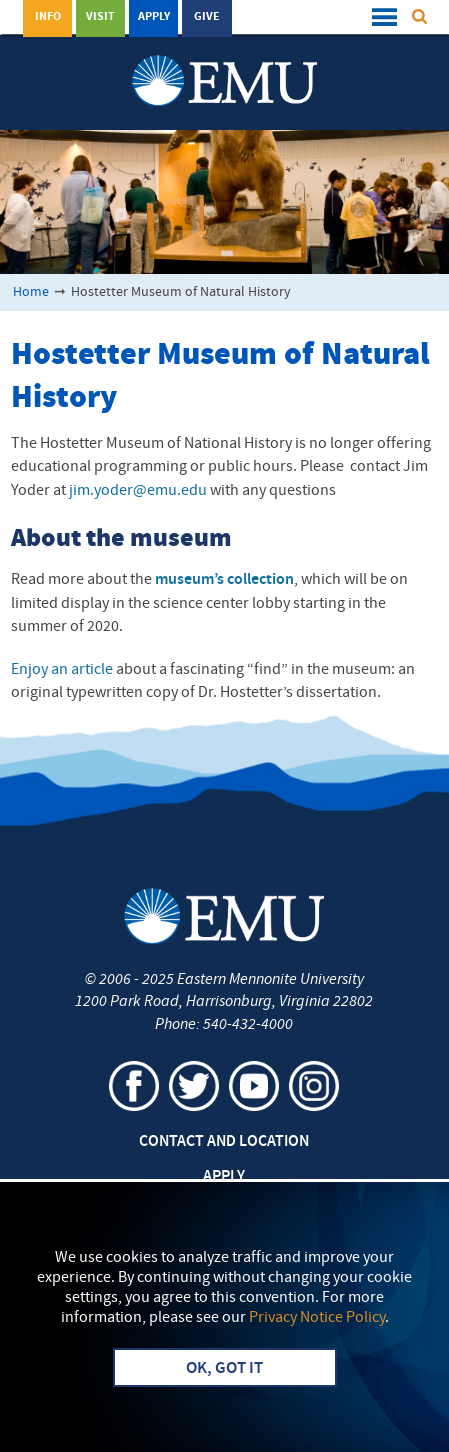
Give (207, 17)
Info (48, 17)
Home (31, 292)
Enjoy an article (62, 670)
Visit (100, 17)
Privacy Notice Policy (317, 1318)
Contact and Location (224, 1142)
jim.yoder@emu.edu (138, 491)
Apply (154, 17)
